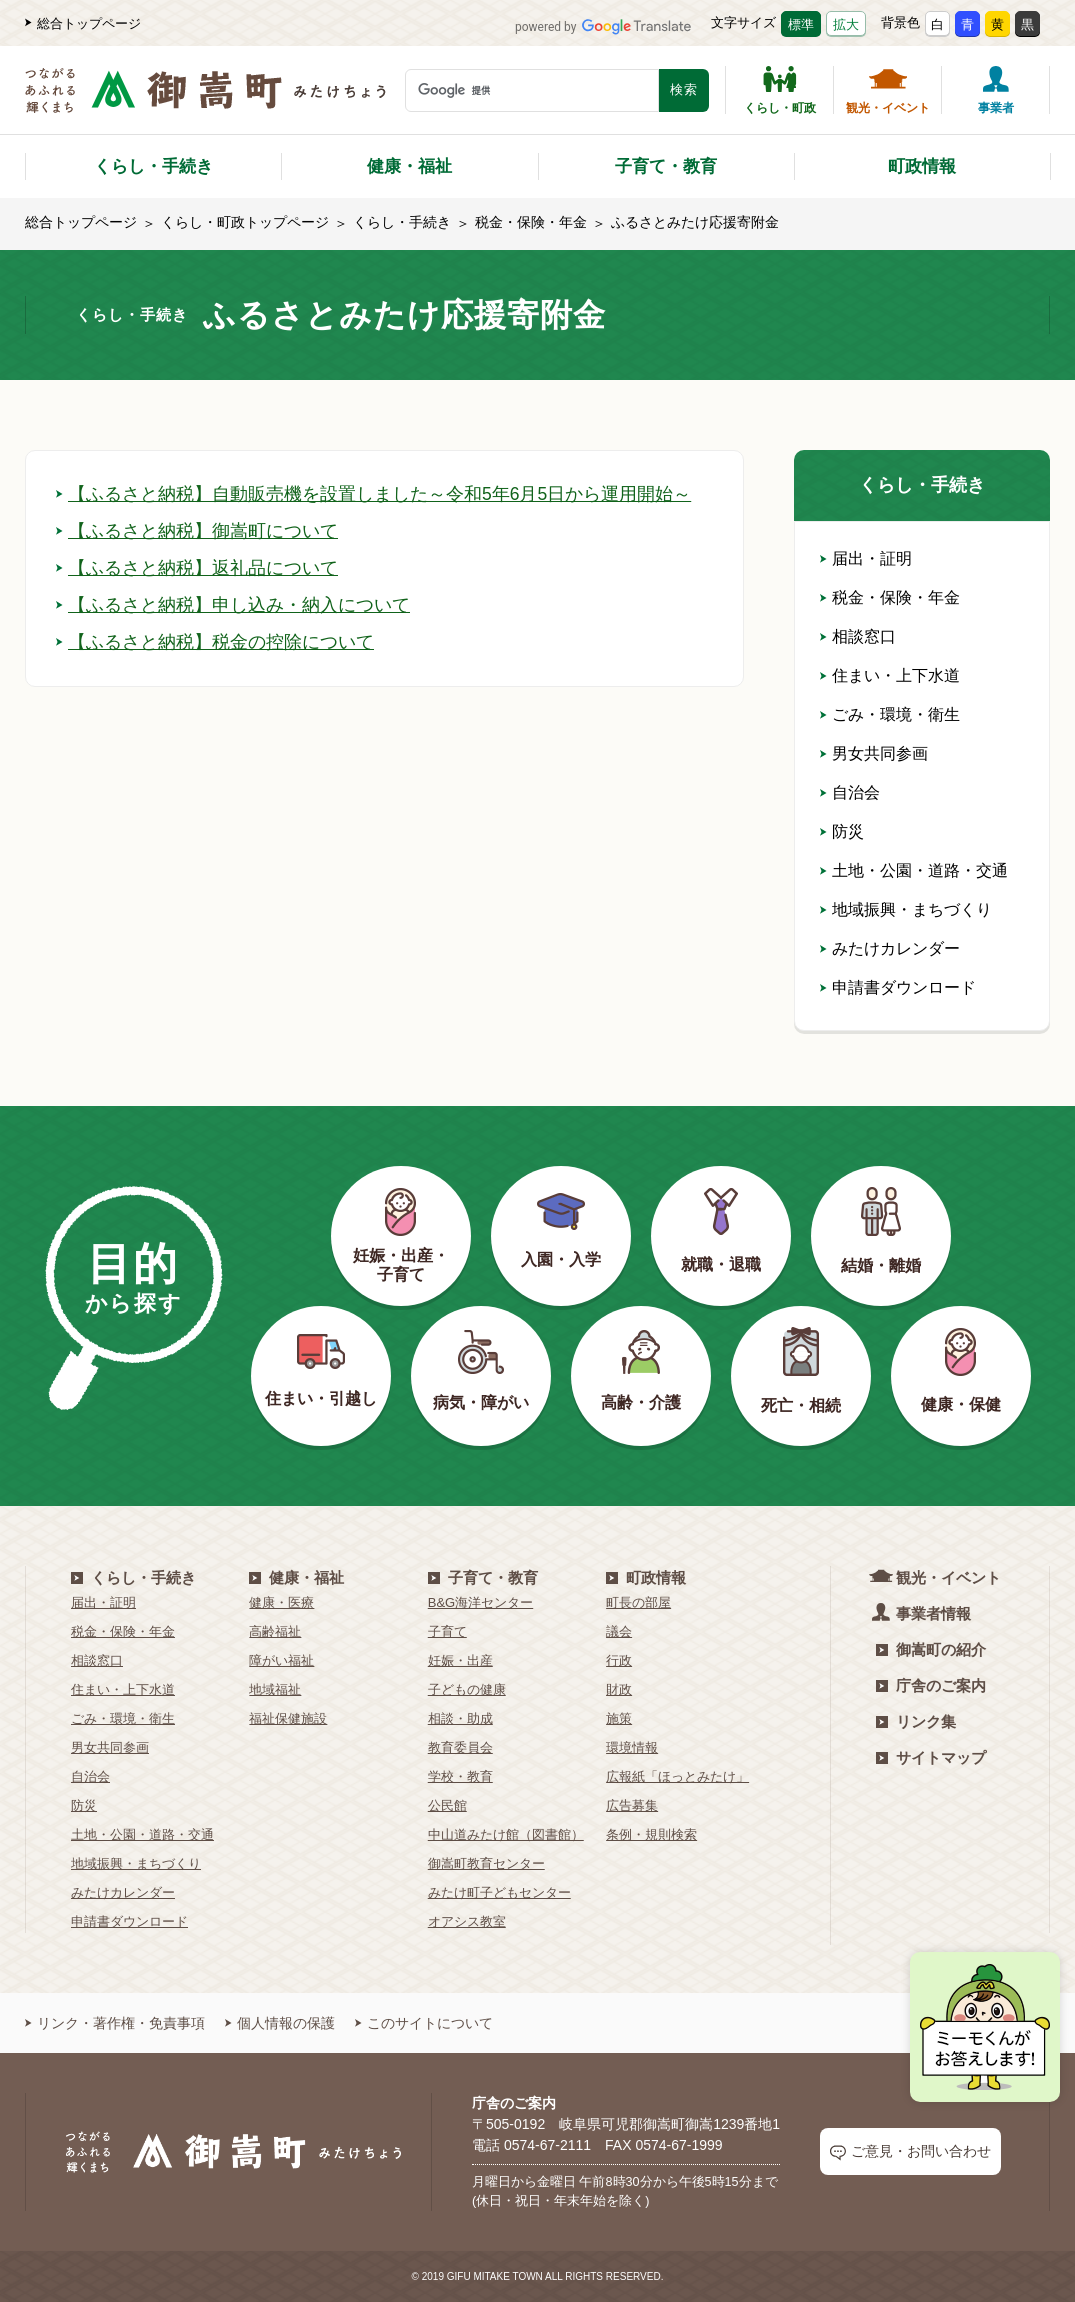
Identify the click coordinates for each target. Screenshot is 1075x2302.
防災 (842, 831)
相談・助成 (460, 1718)
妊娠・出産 (460, 1660)
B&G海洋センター (480, 1602)
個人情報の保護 (280, 2023)
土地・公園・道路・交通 (914, 870)
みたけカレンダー (890, 948)
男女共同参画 (874, 753)
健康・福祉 (409, 166)
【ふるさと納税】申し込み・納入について (233, 605)
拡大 (846, 24)
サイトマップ (931, 1757)
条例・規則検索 (651, 1834)
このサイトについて (424, 2023)
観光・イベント (888, 90)
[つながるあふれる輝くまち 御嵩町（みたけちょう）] (205, 100)
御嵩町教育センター (486, 1863)
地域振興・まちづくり (906, 909)
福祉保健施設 (288, 1718)
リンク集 (916, 1721)
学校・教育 (460, 1776)
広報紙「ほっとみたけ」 (677, 1776)
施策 (619, 1718)
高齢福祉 (275, 1631)
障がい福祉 (281, 1660)
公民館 (447, 1805)
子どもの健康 (467, 1689)
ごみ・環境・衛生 (890, 714)
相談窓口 (858, 636)
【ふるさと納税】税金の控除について (215, 642)
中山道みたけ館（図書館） (506, 1834)
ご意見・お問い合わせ (910, 2151)
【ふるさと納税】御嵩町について (197, 531)
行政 (619, 1660)
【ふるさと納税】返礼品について (197, 568)
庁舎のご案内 (931, 1685)
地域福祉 (275, 1689)
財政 (619, 1689)
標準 (801, 24)
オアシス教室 (467, 1921)
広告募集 (632, 1805)
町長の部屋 (638, 1602)
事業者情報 (923, 1612)
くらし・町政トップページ (245, 222)
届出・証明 (866, 558)
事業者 (996, 90)
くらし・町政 (780, 90)
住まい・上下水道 (890, 675)
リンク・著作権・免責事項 (115, 2023)
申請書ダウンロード (898, 987)
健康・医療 (281, 1602)
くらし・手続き (153, 166)
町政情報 (922, 166)
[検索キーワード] (532, 90)
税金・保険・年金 (531, 222)
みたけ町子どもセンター (499, 1892)
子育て (447, 1631)
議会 (619, 1631)
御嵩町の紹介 (931, 1649)
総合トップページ (83, 23)
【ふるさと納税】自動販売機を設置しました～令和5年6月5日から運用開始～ (374, 494)
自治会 (850, 792)
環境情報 (632, 1747)
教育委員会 (460, 1747)
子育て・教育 (666, 166)
